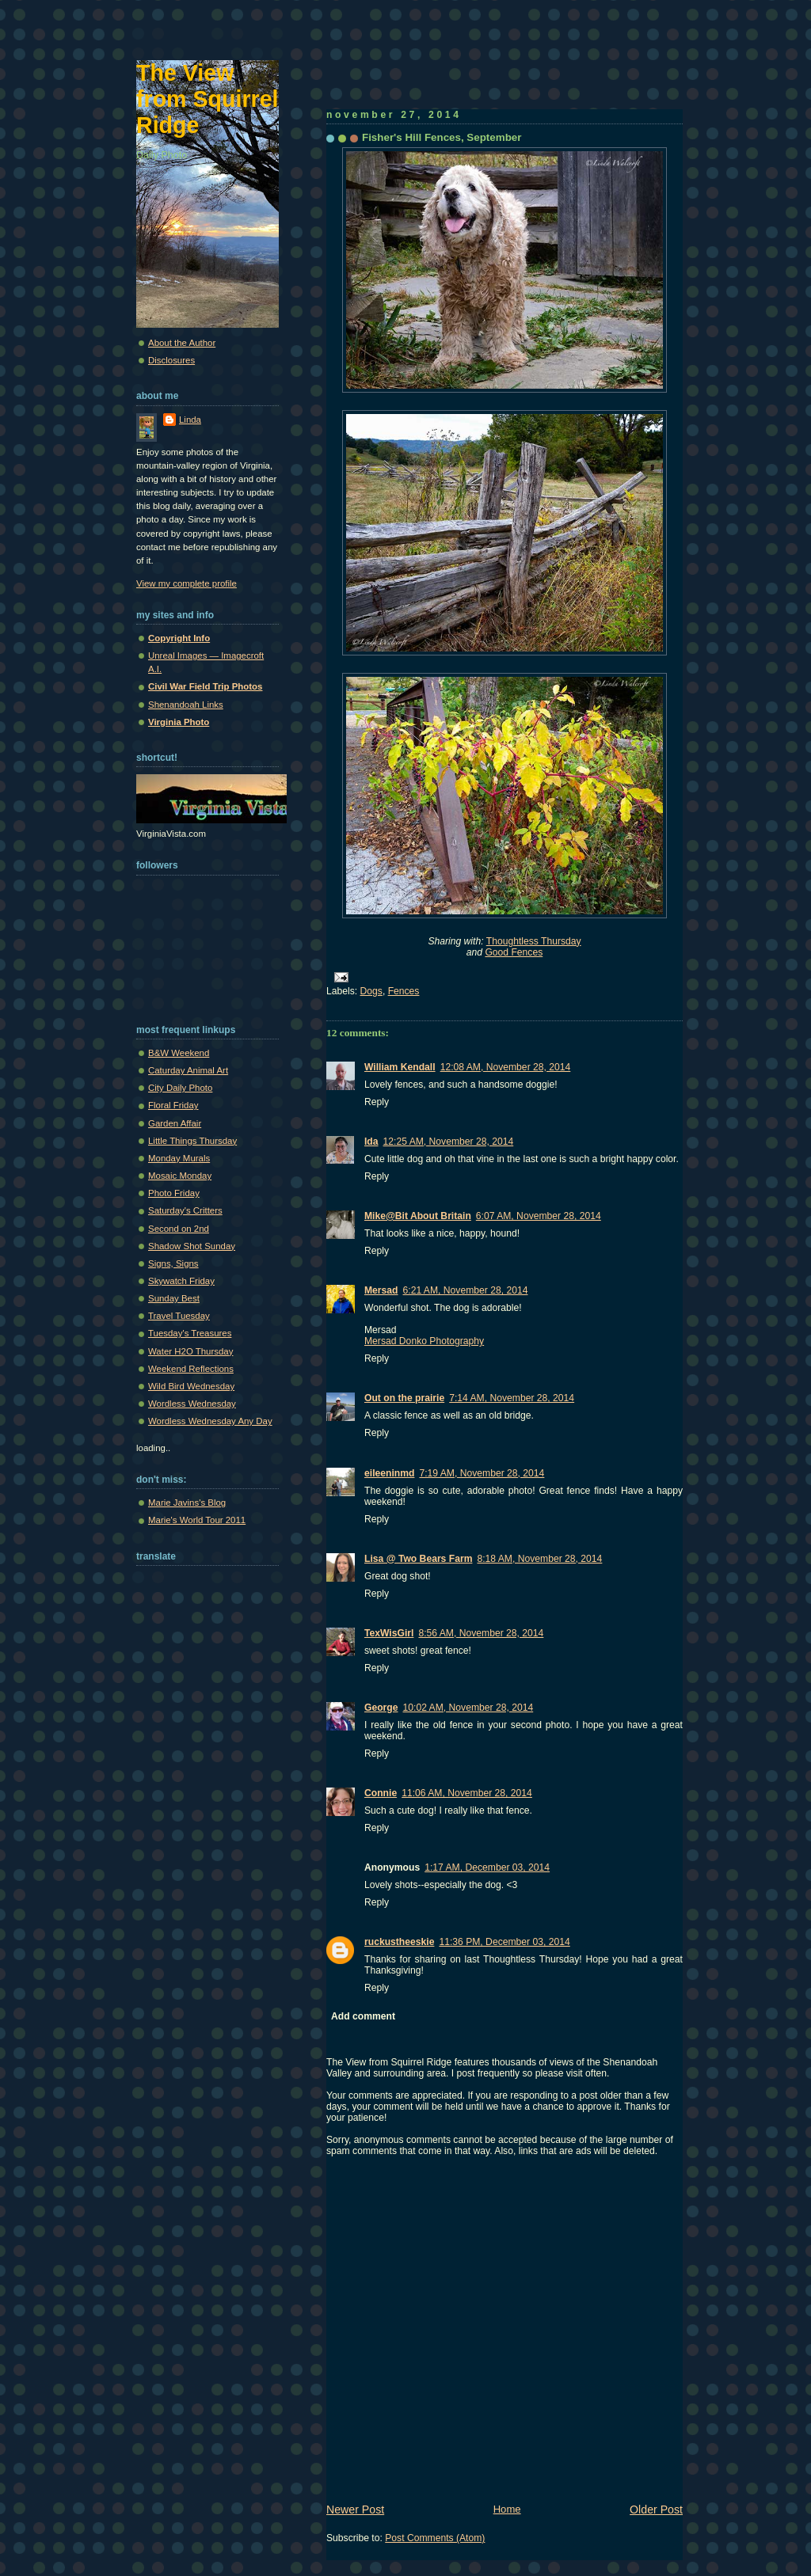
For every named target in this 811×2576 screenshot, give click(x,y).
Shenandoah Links (185, 704)
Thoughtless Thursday (533, 941)
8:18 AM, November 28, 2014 (539, 1558)
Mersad (381, 1290)
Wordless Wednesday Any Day (210, 1421)
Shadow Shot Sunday (191, 1246)
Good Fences (514, 952)
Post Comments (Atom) (435, 2538)
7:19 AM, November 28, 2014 (481, 1473)
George (381, 1707)
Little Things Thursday (192, 1141)
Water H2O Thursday (190, 1351)
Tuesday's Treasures (189, 1333)
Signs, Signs (173, 1263)
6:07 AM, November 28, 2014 (538, 1216)
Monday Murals (179, 1158)
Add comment (363, 2016)
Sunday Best (174, 1298)
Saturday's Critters (185, 1210)
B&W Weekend (178, 1053)
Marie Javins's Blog (187, 1502)
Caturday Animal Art (188, 1070)
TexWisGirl (388, 1633)
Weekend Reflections (191, 1368)
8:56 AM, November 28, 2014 (480, 1633)
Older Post (656, 2509)
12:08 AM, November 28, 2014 (505, 1067)
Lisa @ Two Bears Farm (418, 1558)
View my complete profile (186, 583)
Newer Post (355, 2509)
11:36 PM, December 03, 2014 (504, 1941)
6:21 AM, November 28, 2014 (465, 1290)
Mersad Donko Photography (424, 1341)
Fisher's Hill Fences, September (441, 137)
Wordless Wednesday (192, 1403)
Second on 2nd (178, 1228)
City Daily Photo (180, 1087)
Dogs (371, 991)
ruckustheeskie (399, 1941)
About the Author (181, 343)
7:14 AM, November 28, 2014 (511, 1398)
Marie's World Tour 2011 (197, 1520)
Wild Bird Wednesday (191, 1386)
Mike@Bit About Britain (417, 1216)
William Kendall (400, 1067)
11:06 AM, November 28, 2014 (467, 1793)
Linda (190, 419)
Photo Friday (174, 1193)
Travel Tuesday (179, 1315)
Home (507, 2509)
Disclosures (171, 360)
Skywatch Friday (181, 1281)
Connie (380, 1793)
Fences (404, 991)
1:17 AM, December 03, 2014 (487, 1867)
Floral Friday (173, 1105)
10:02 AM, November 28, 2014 (468, 1707)
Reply (376, 1102)
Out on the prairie (404, 1398)
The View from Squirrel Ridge (207, 99)
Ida (371, 1141)
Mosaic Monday (179, 1175)
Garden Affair (174, 1123)
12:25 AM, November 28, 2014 (448, 1141)
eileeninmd (389, 1473)
